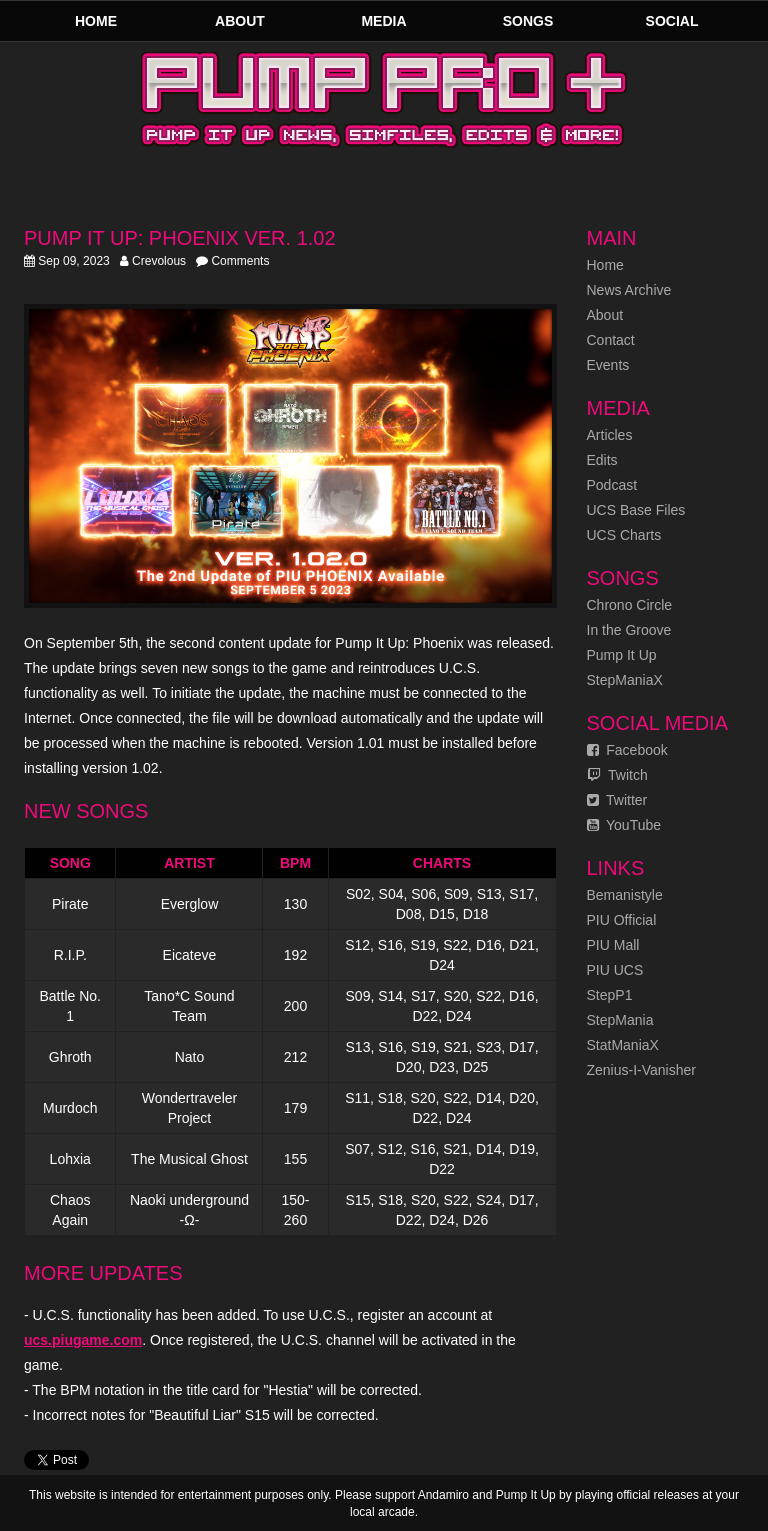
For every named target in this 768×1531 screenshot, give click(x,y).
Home (96, 21)
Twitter (617, 800)
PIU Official (622, 920)
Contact (611, 340)
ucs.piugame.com (83, 1340)
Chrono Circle (630, 605)
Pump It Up (622, 655)
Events (608, 365)
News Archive (629, 290)
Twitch (617, 775)
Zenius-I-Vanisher (641, 1070)
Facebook (627, 750)
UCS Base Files (636, 510)
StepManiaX (625, 680)
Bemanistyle (625, 895)
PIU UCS (615, 970)
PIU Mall (613, 945)
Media (383, 21)
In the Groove (629, 630)
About (240, 21)
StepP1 (610, 995)
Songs (528, 21)
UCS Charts (624, 535)
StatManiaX (623, 1045)
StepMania (620, 1020)
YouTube (624, 825)
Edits (602, 460)
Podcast (612, 485)
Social (672, 21)
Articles (610, 435)
